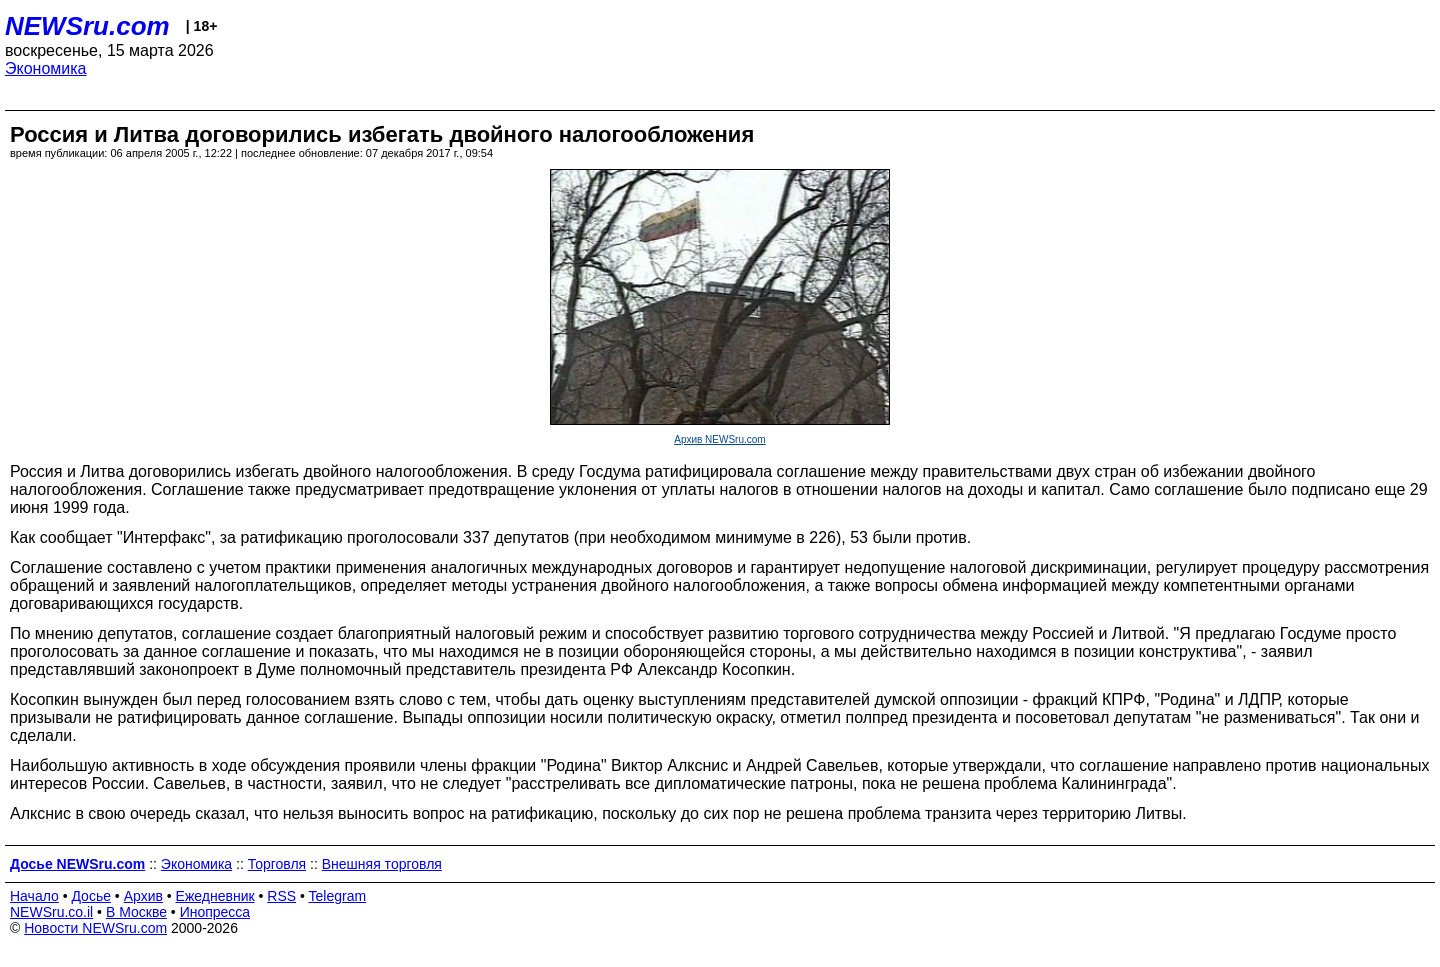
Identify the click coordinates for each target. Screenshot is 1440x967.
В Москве (136, 912)
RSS (281, 896)
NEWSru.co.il (51, 912)
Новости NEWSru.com (95, 928)
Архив (143, 896)
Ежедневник (215, 896)
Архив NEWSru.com (719, 439)
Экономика (46, 68)
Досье (91, 896)
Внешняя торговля (382, 864)
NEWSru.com (87, 26)
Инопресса (215, 912)
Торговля (277, 864)
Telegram (338, 896)
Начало (34, 896)
